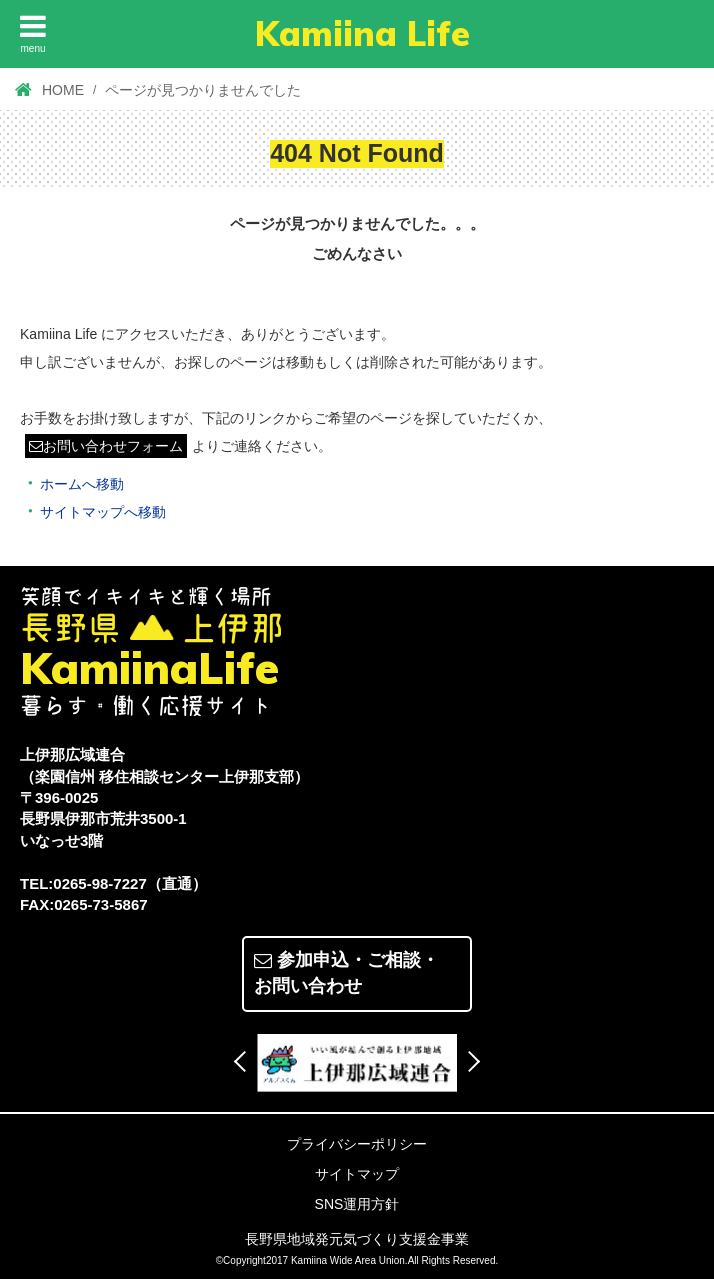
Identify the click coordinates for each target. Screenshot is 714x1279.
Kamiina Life (362, 33)
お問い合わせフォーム (106, 446)
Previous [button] (244, 1061)
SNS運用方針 (357, 1204)
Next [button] (469, 1061)
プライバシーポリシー (357, 1144)
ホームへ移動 (82, 484)
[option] (357, 1063)
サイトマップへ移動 (103, 512)
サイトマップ (357, 1174)
